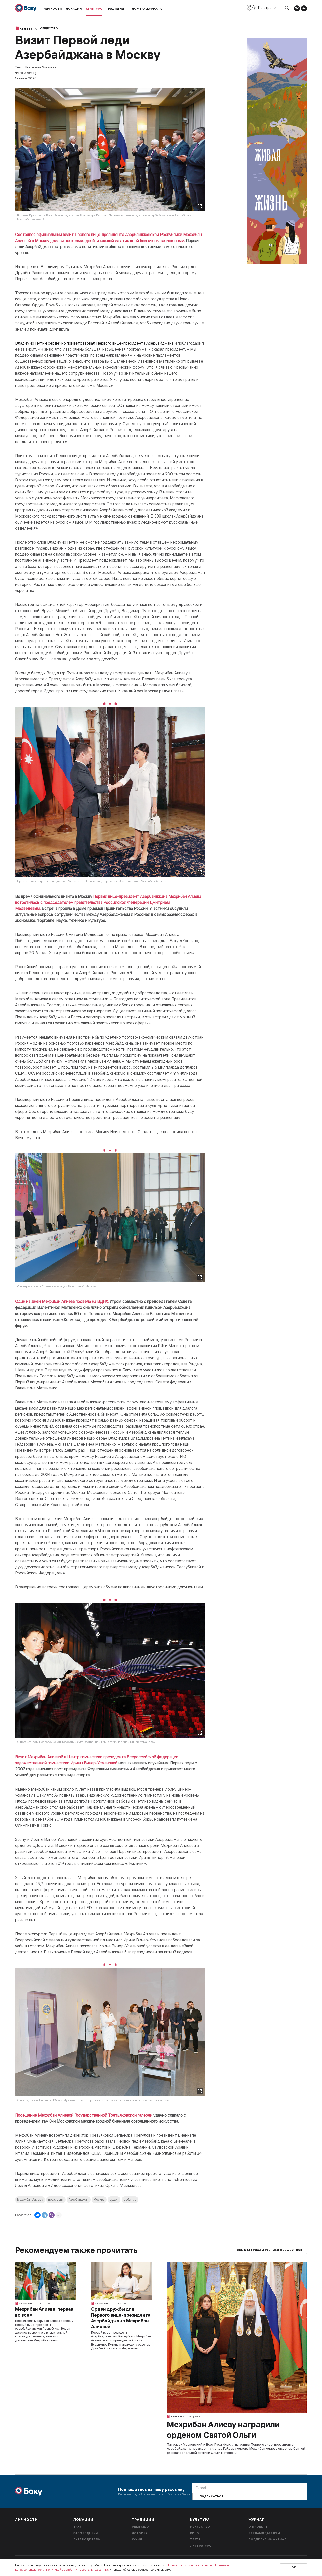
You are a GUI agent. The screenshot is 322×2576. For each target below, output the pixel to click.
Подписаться (211, 2496)
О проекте (258, 2526)
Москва (99, 2200)
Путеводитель (86, 2539)
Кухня (137, 2539)
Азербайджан (79, 2200)
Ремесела (140, 2526)
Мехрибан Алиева (30, 2200)
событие (130, 2200)
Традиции (115, 8)
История (140, 2533)
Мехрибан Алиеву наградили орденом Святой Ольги (223, 2429)
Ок (294, 2567)
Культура (94, 8)
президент (56, 2200)
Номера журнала (147, 8)
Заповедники (85, 2533)
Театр (195, 2539)
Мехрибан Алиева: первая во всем (44, 2312)
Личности (53, 8)
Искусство (200, 2526)
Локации (74, 8)
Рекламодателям (264, 2533)
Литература (200, 2545)
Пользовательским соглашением (189, 2565)
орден (114, 2200)
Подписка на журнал (267, 2539)
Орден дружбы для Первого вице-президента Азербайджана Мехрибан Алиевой (121, 2317)
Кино (194, 2533)
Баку (77, 2526)
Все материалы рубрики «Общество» (270, 2250)
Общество (49, 28)
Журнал (257, 2519)
